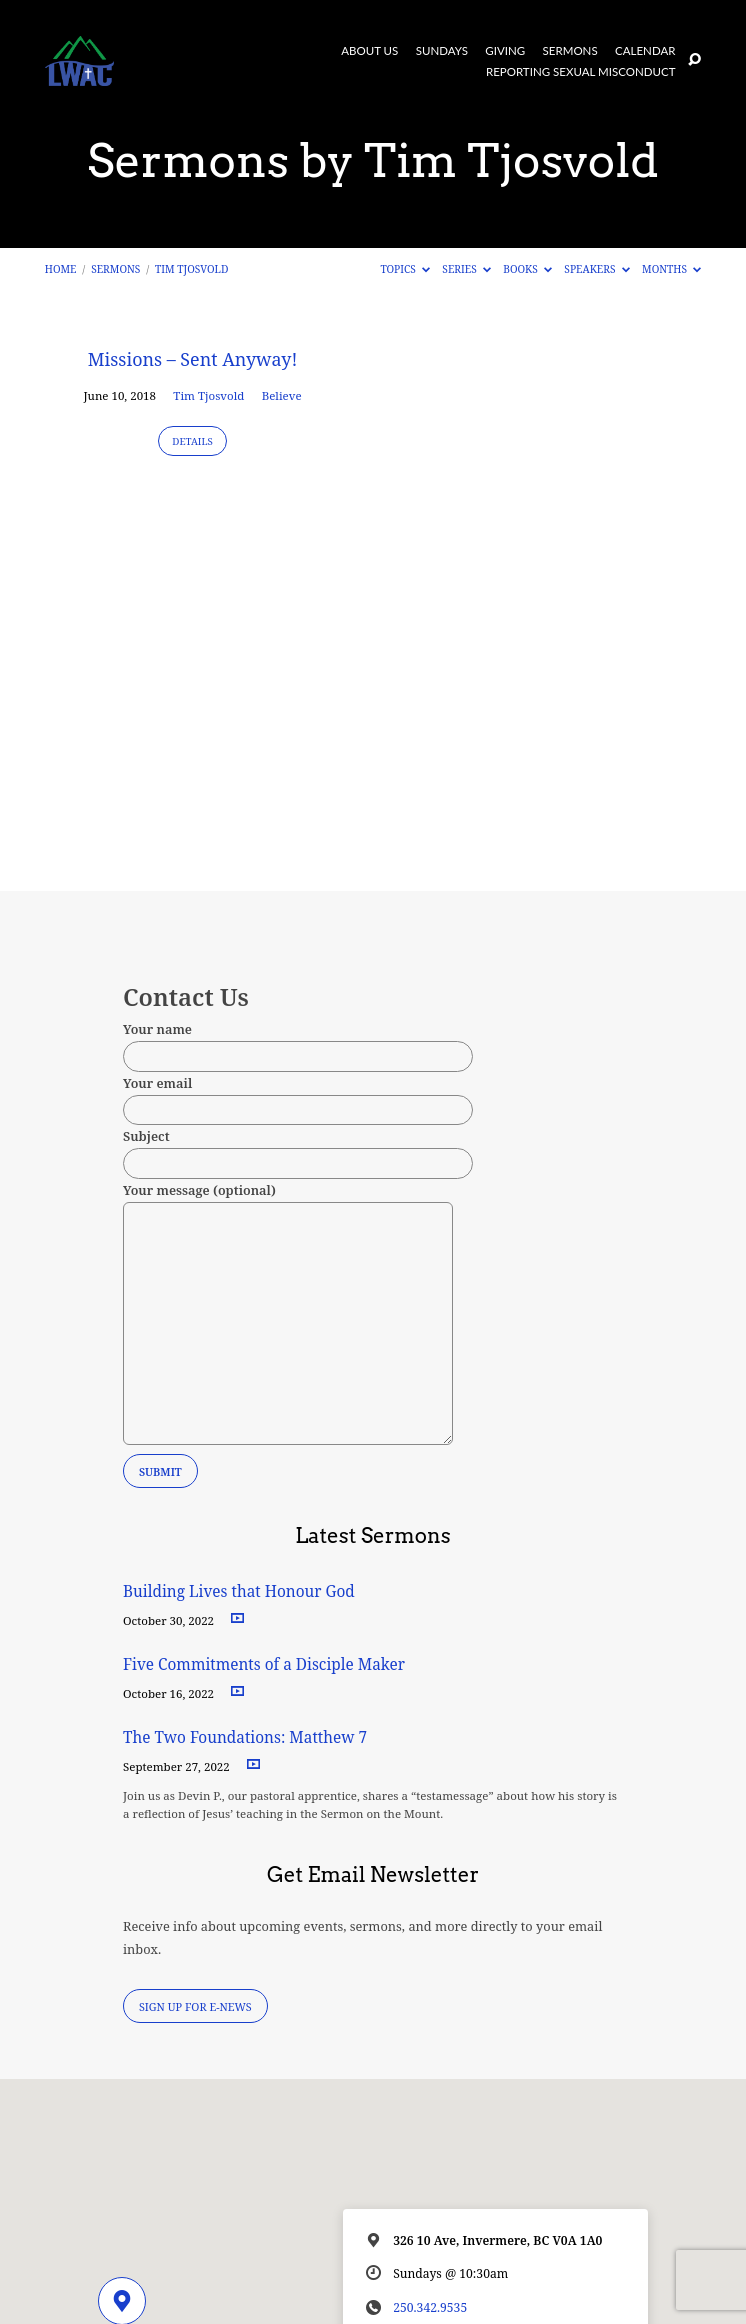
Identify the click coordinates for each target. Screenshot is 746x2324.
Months (671, 269)
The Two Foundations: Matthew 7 (247, 1737)
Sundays (442, 51)
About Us (369, 51)
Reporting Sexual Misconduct (581, 72)
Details (192, 441)
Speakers (596, 269)
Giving (505, 51)
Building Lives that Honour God (239, 1591)
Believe (282, 395)
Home (61, 269)
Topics (405, 269)
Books (527, 269)
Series (466, 269)
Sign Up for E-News (195, 2006)
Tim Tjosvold (191, 269)
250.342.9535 (430, 2307)
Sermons (570, 51)
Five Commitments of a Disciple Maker (264, 1664)
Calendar (645, 51)
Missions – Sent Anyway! (193, 359)
